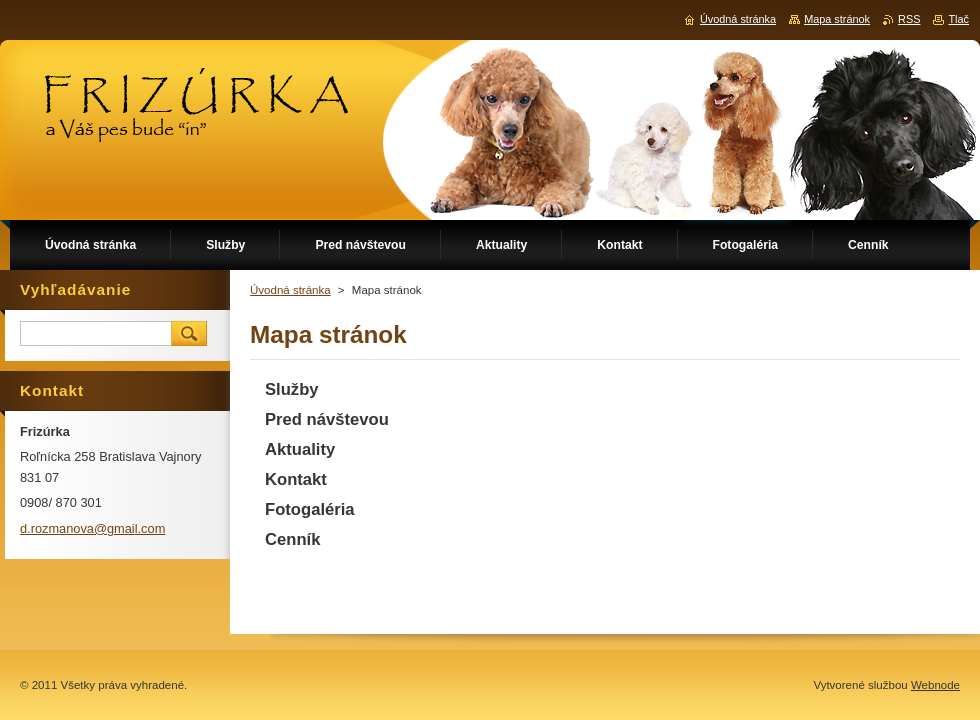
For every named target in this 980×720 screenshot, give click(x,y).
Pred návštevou (327, 419)
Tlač (958, 19)
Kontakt (296, 479)
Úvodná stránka (290, 290)
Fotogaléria (310, 509)
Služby (292, 389)
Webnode (935, 685)
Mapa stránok (837, 19)
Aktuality (300, 449)
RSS (909, 19)
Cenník (292, 539)
